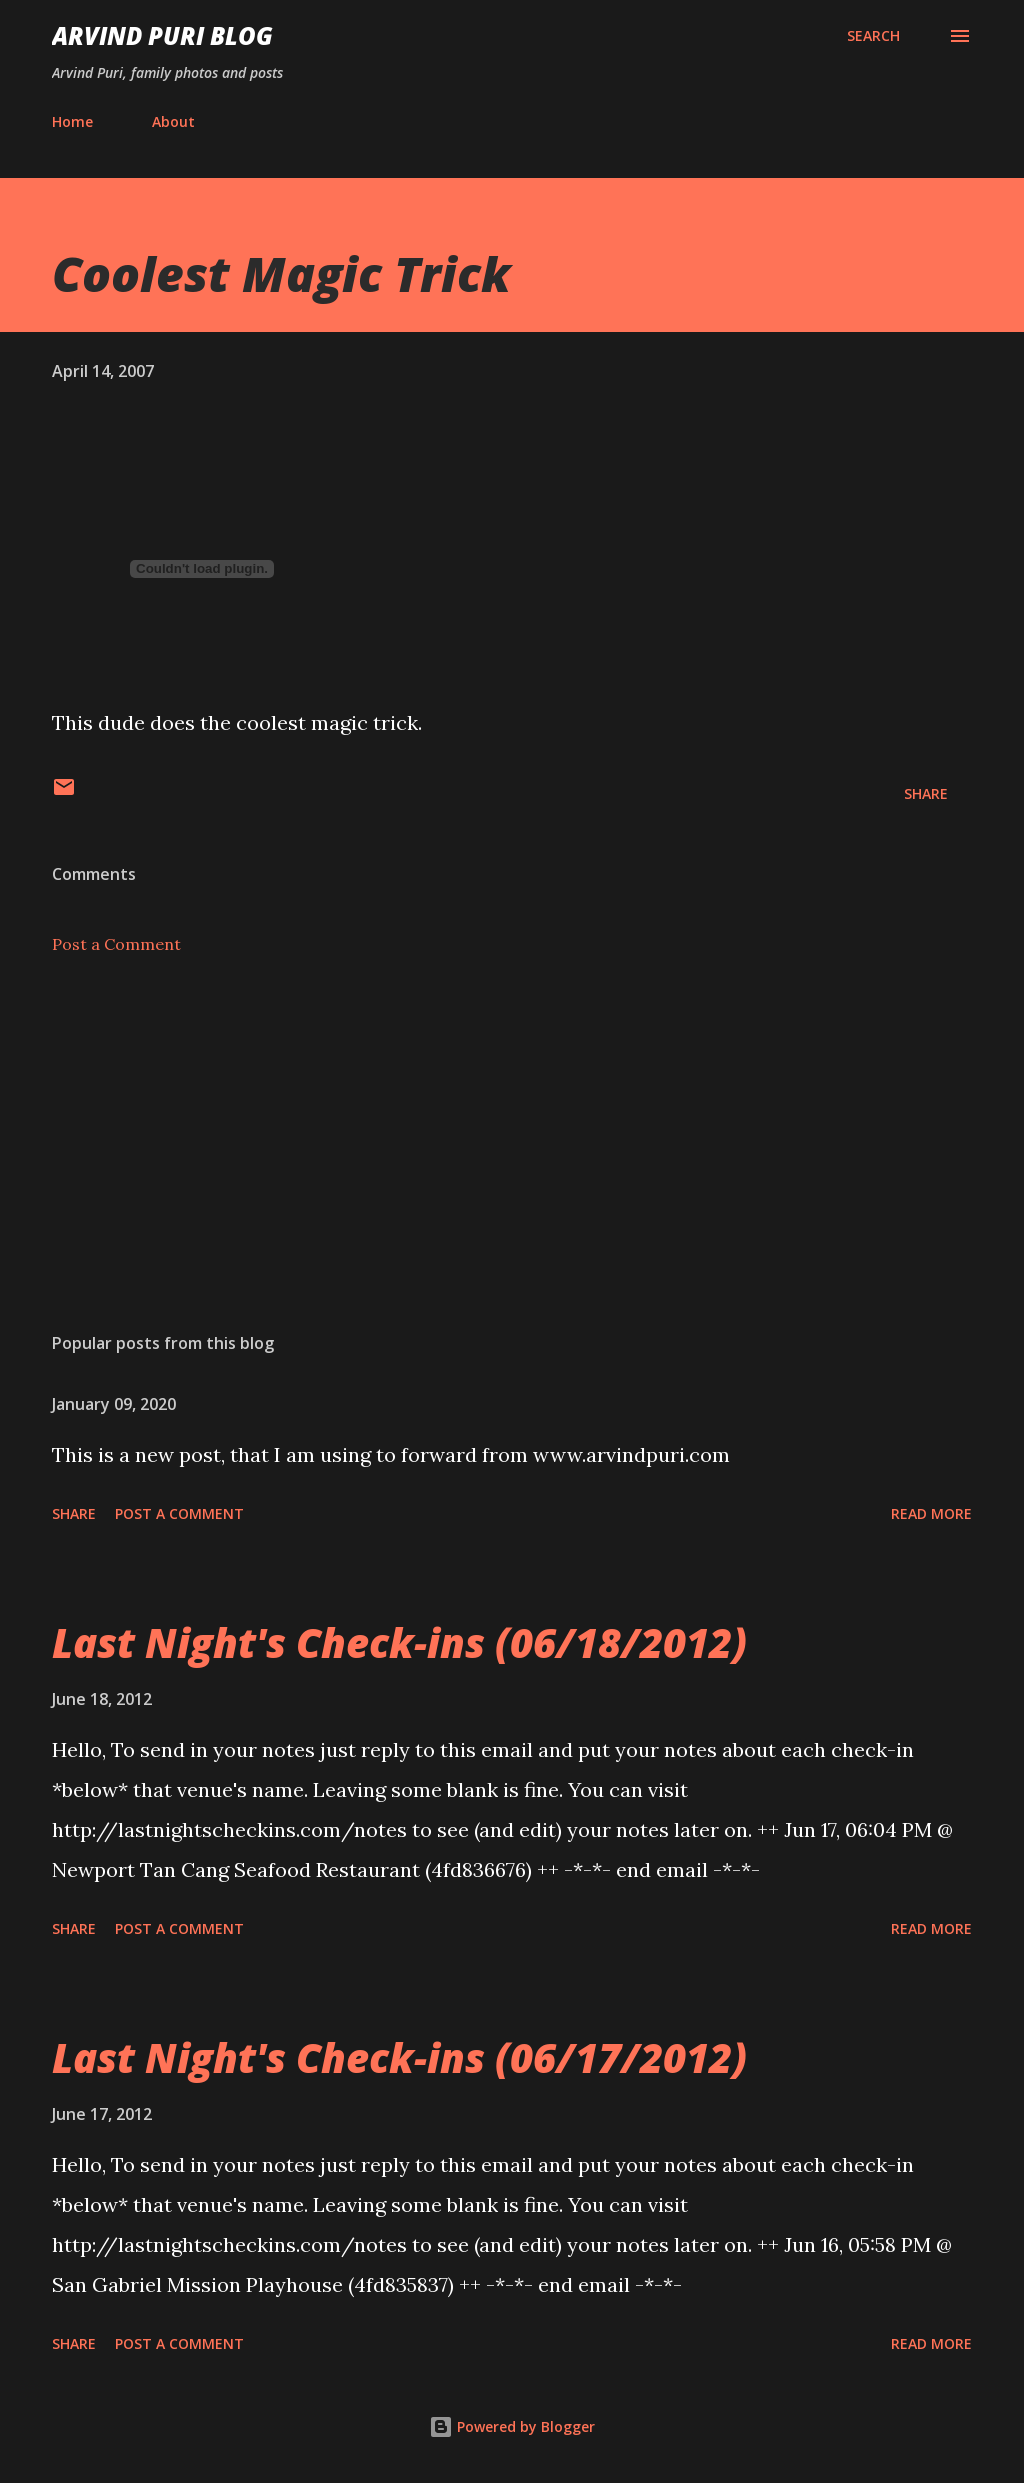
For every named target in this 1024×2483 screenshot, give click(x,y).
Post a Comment (116, 944)
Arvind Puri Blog (162, 35)
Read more (931, 1513)
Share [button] (926, 793)
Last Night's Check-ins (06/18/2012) (399, 1642)
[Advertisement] (512, 1160)
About (173, 121)
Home (72, 121)
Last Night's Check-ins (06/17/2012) (399, 2057)
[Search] (873, 36)
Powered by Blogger (512, 2426)
